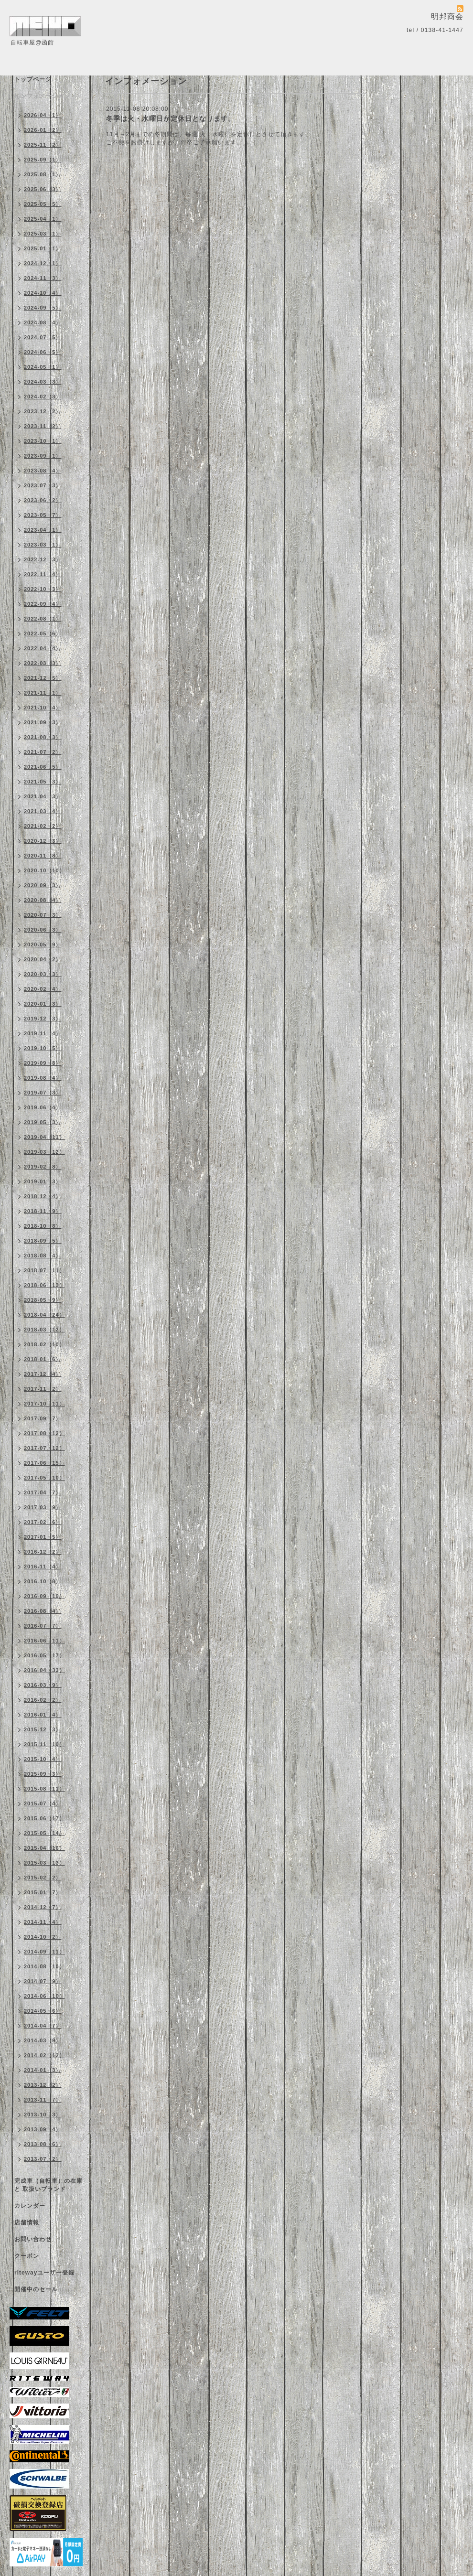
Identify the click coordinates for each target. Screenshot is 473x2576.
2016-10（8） (43, 1581)
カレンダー (29, 2205)
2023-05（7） (43, 515)
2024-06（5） (43, 352)
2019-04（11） (44, 1137)
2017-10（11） (44, 1403)
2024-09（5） (43, 308)
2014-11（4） (43, 1922)
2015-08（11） (44, 1789)
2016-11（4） (43, 1566)
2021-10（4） (43, 707)
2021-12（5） (43, 678)
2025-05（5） (43, 204)
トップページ (33, 79)
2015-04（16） (44, 1848)
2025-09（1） (43, 159)
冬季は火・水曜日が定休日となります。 (170, 118)
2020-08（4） (43, 900)
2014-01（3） (43, 2070)
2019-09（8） (43, 1063)
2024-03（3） (43, 382)
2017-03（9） (43, 1507)
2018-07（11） (44, 1270)
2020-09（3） (43, 885)
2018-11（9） (43, 1211)
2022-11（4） (43, 574)
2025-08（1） (43, 174)
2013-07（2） (43, 2159)
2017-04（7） (43, 1492)
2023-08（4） (43, 470)
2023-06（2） (43, 500)
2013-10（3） (43, 2114)
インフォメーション (42, 96)
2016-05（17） (44, 1655)
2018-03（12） (44, 1329)
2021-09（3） (43, 722)
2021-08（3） (43, 737)
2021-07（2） (43, 752)
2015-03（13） (44, 1863)
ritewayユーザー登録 (44, 2272)
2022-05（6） (43, 633)
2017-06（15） (44, 1463)
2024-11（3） (43, 278)
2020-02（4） (43, 989)
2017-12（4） (43, 1374)
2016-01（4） (43, 1714)
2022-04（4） (43, 648)
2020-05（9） (43, 944)
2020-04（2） (43, 959)
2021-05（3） (43, 781)
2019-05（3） (43, 1122)
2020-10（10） (44, 870)
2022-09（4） (43, 604)
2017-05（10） (44, 1478)
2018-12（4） (43, 1196)
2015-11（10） (44, 1744)
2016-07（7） (43, 1626)
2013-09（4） (43, 2129)
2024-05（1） (43, 367)
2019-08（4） (43, 1078)
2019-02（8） (43, 1167)
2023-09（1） (43, 456)
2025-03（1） (43, 233)
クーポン (26, 2256)
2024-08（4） (43, 322)
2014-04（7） (43, 2026)
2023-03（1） (43, 544)
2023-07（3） (43, 485)
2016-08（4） (43, 1611)
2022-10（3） (43, 589)
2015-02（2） (43, 1877)
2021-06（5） (43, 767)
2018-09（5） (43, 1241)
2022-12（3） (43, 559)
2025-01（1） (43, 248)
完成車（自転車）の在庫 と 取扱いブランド (48, 2185)
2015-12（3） (43, 1729)
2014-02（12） (44, 2055)
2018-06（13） (44, 1285)
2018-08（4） (43, 1255)
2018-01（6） (43, 1359)
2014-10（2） (43, 1937)
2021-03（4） (43, 811)
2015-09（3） (43, 1774)
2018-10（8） (43, 1226)
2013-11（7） (43, 2100)
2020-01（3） (43, 1004)
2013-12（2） (43, 2085)
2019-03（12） (44, 1152)
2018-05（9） (43, 1300)
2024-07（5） (43, 337)
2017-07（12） (44, 1448)
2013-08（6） (43, 2144)
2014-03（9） (43, 2040)
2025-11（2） (43, 145)
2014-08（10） (44, 1966)
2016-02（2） (43, 1700)
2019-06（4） (43, 1107)
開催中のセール (36, 2289)
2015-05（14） (44, 1833)
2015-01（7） (43, 1892)
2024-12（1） (43, 263)
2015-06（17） (44, 1818)
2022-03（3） (43, 663)
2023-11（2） (43, 426)
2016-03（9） (43, 1685)
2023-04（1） (43, 530)
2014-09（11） (44, 1951)
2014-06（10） (44, 1996)
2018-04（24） (44, 1315)
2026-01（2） (43, 130)
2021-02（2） (43, 826)
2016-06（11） (44, 1640)
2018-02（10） (44, 1344)
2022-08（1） (43, 619)
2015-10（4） (43, 1759)
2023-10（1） (43, 441)
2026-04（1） (43, 115)
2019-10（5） (43, 1048)
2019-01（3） (43, 1181)
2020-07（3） (43, 915)
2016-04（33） (44, 1670)
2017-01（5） (43, 1537)
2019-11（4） (43, 1033)
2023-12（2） (43, 411)
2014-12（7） (43, 1907)
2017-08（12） (44, 1433)
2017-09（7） (43, 1418)
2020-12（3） (43, 841)
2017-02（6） (43, 1522)
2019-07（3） (43, 1092)
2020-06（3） (43, 930)
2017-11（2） (43, 1389)
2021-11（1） (43, 693)
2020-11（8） (43, 856)
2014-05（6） (43, 2011)
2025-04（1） (43, 219)
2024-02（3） (43, 396)
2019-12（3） (43, 1018)
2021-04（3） (43, 796)
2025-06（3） (43, 189)
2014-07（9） (43, 1981)
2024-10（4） (43, 293)
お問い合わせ (33, 2239)
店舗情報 (26, 2222)
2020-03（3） (43, 974)
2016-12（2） (43, 1552)
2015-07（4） (43, 1803)
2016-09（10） (44, 1596)
